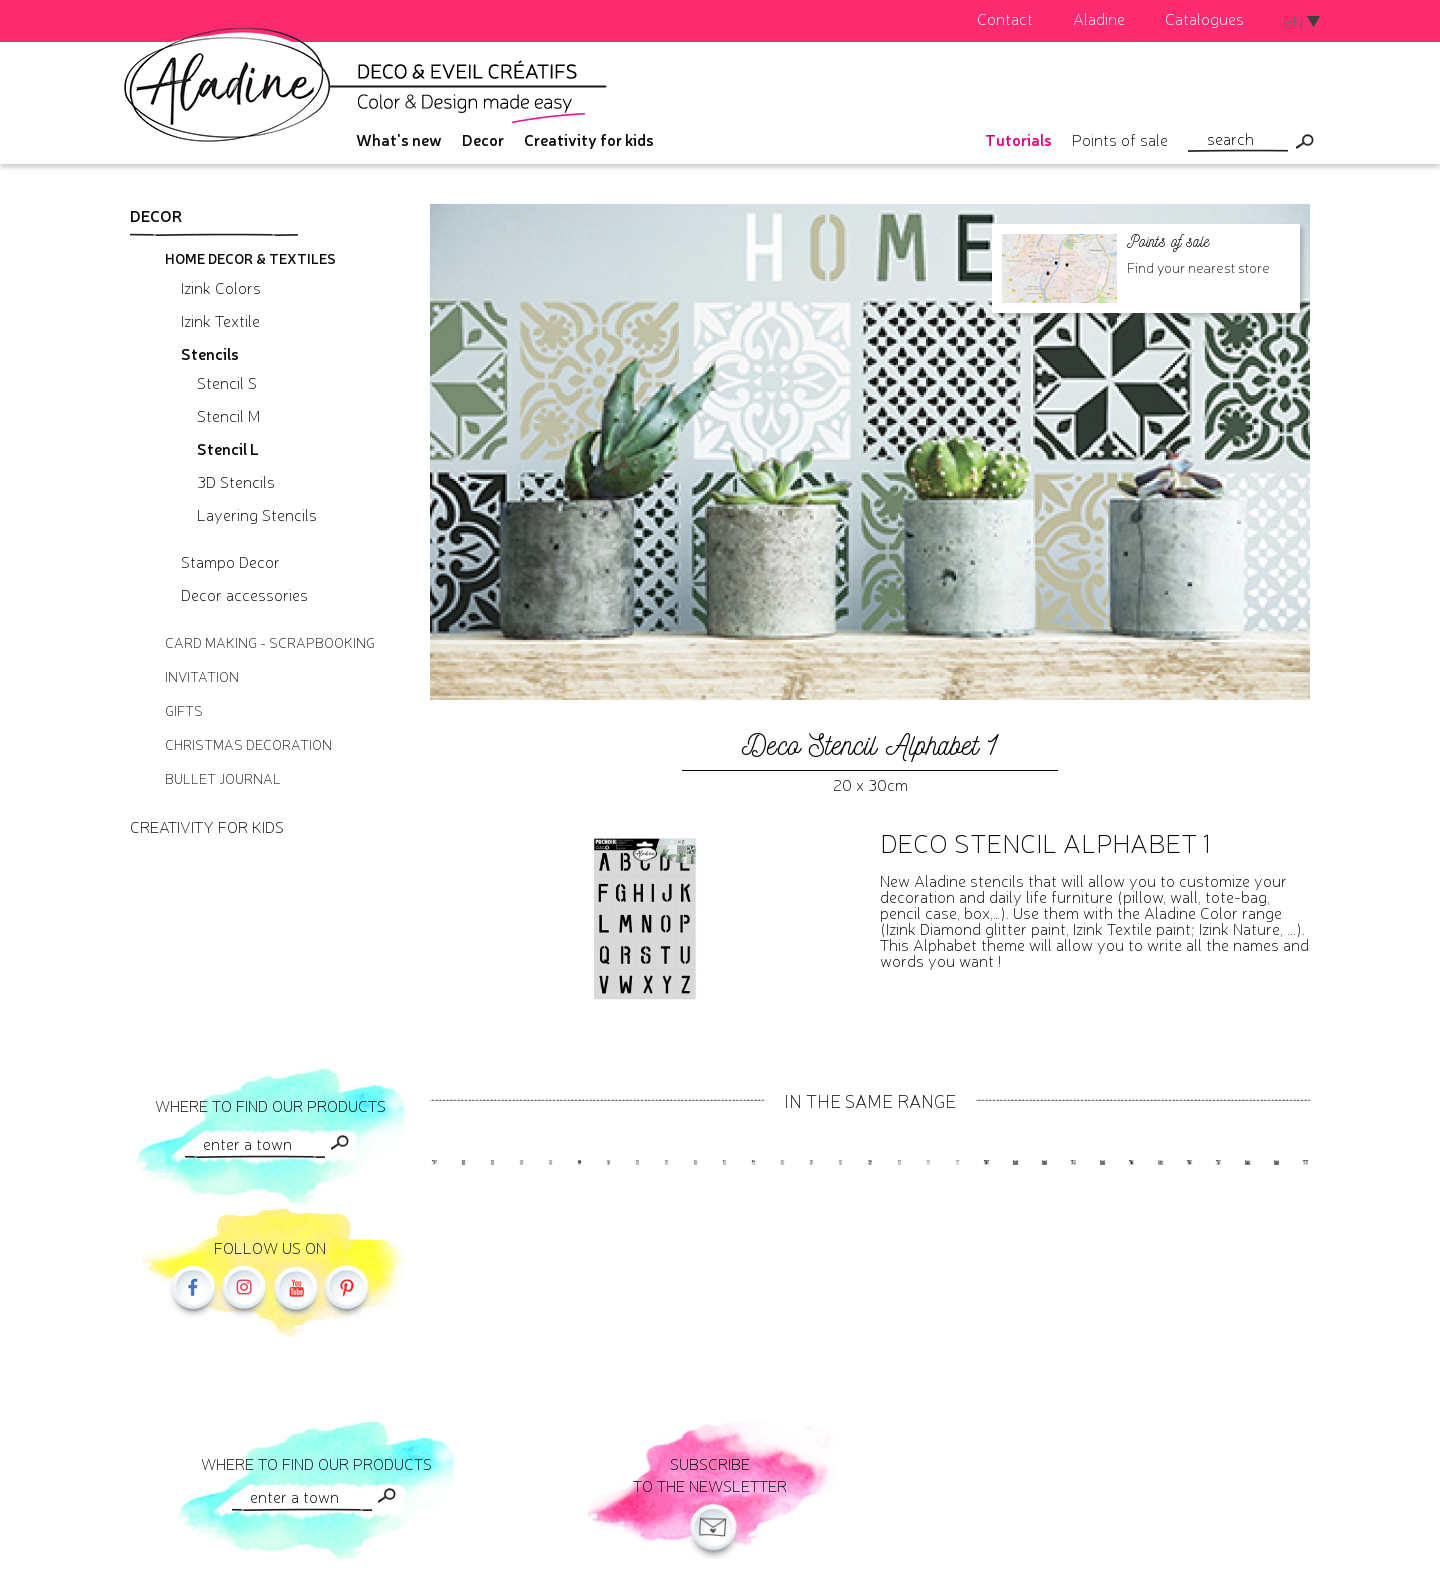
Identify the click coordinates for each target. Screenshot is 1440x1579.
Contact (1005, 18)
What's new (399, 139)
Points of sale (1120, 139)
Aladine (1099, 18)
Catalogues (1204, 18)
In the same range (870, 1100)
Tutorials (1018, 139)
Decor (483, 139)
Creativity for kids (589, 139)
